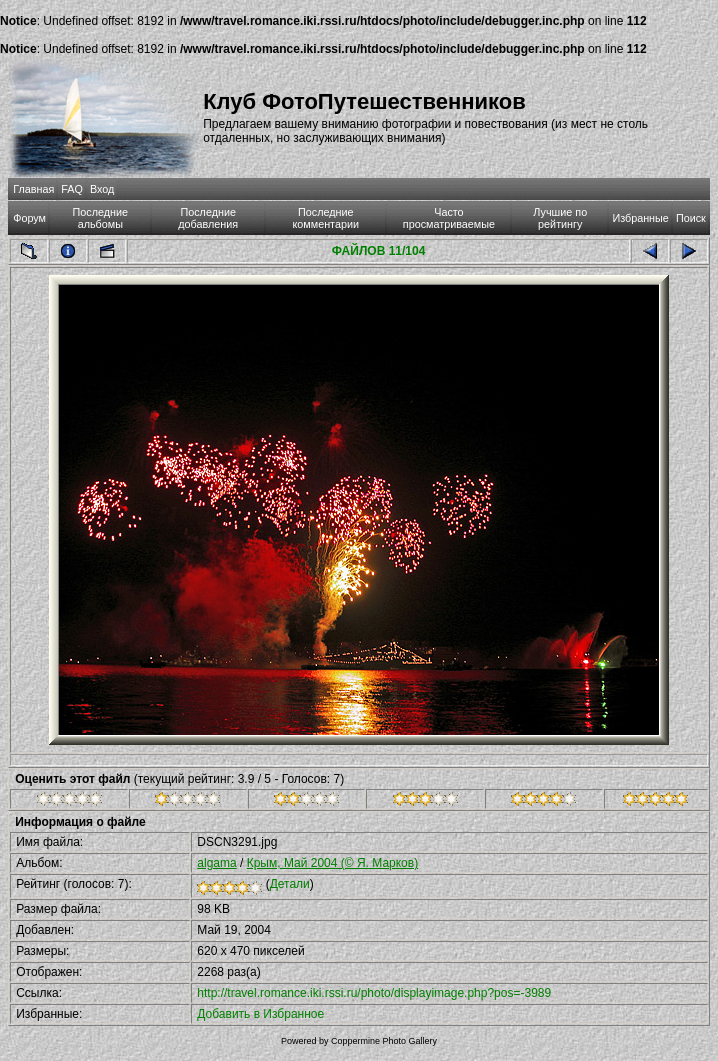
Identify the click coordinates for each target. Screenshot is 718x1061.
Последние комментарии (325, 218)
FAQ (72, 189)
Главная (33, 189)
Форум (29, 218)
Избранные (640, 218)
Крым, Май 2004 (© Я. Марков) (333, 863)
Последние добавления (208, 218)
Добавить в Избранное (260, 1014)
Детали (290, 884)
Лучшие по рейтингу (560, 218)
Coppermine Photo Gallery (384, 1041)
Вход (102, 189)
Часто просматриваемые (449, 218)
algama (216, 863)
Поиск (691, 218)
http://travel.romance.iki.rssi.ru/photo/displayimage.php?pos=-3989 (374, 993)
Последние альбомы (101, 218)
